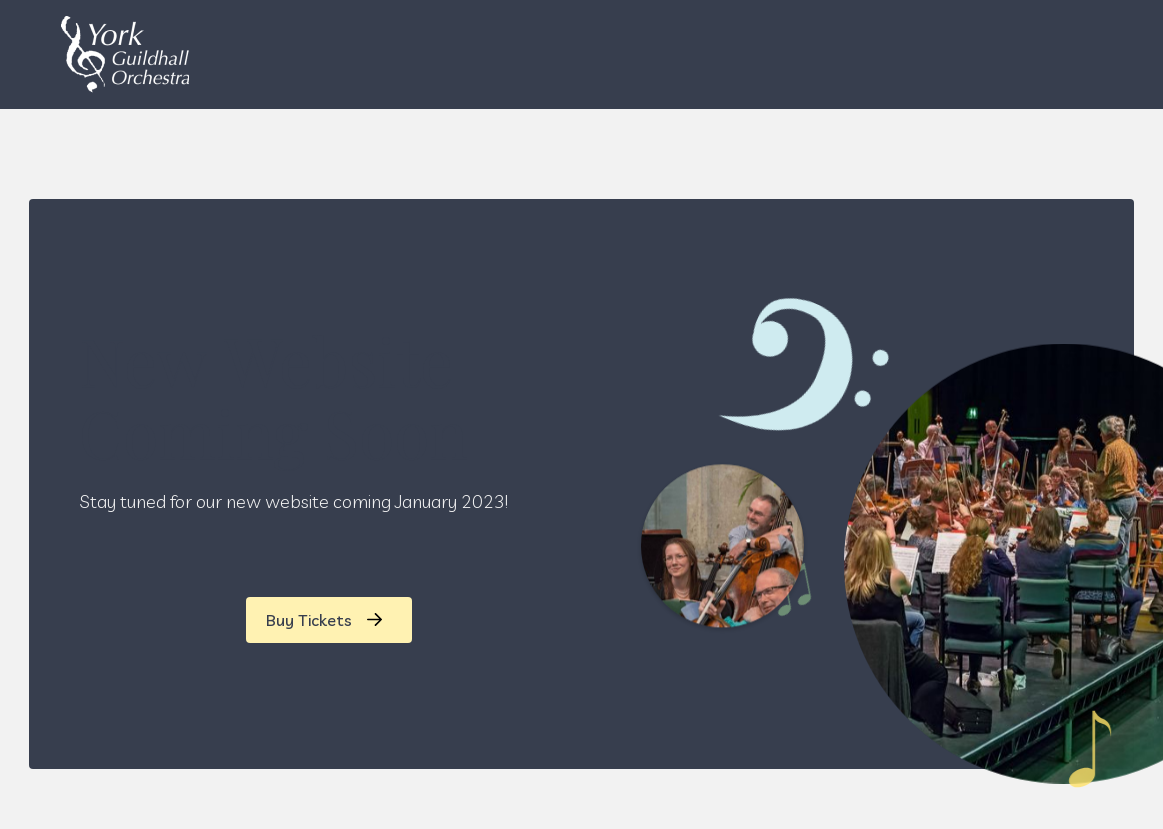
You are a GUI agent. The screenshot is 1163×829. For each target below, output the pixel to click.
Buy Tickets (309, 620)
